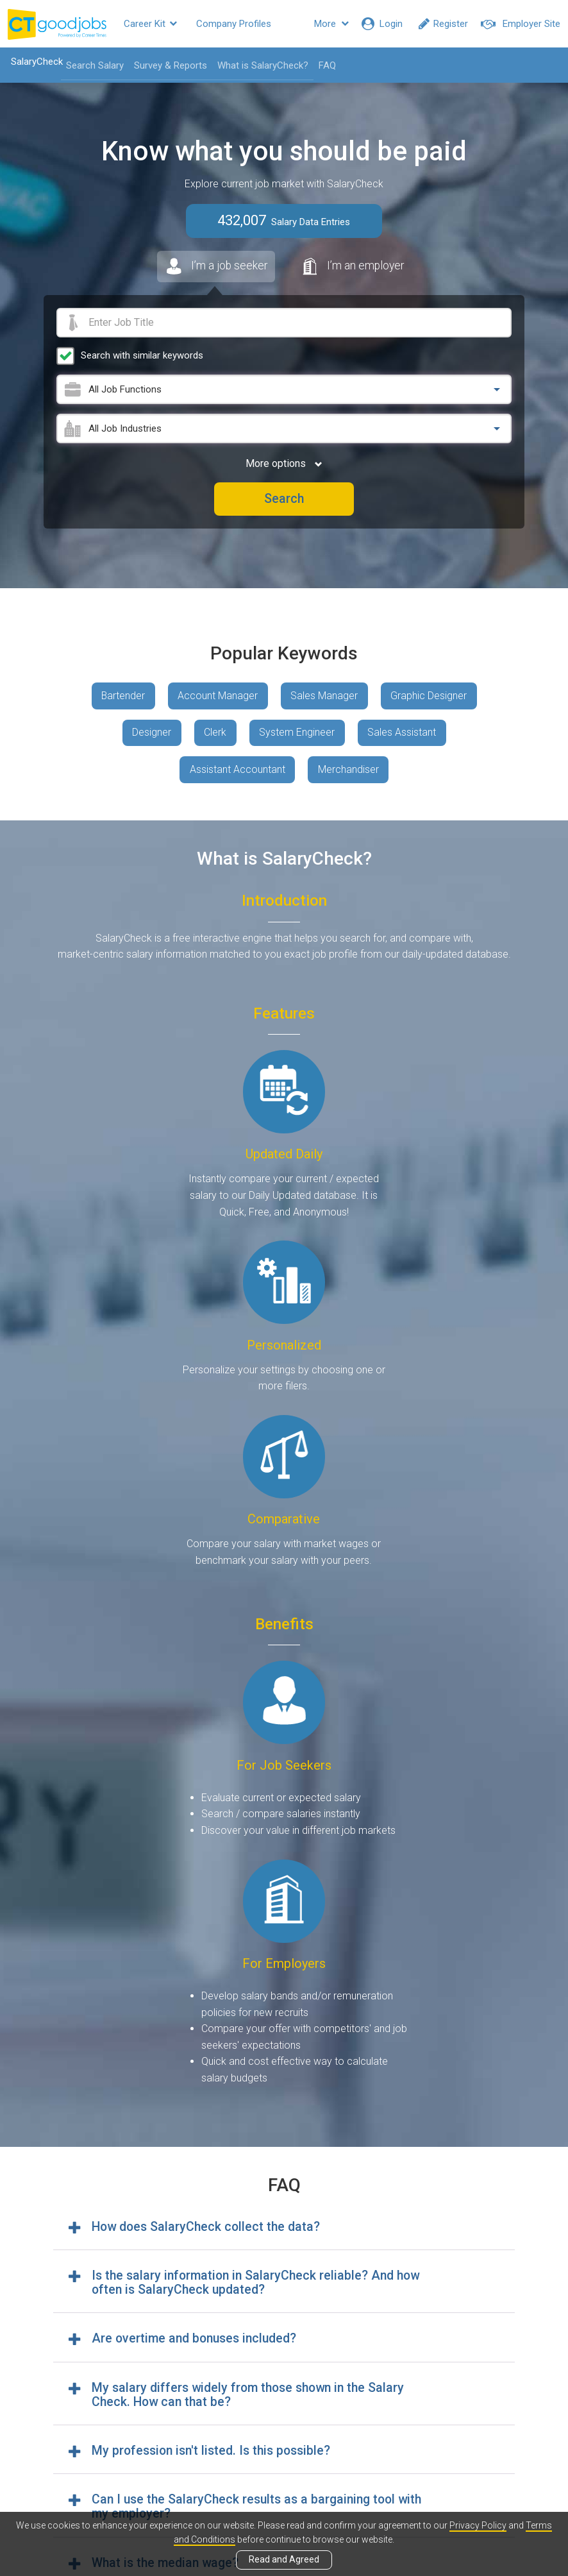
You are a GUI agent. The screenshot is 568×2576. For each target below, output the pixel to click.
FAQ (326, 65)
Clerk (215, 735)
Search (284, 499)
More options (284, 464)
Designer (151, 735)
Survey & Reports (169, 65)
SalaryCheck (36, 61)
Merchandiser (348, 772)
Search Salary (93, 65)
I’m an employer (354, 266)
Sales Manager (324, 697)
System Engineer (297, 735)
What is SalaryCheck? (261, 65)
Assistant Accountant (237, 772)
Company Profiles (233, 24)
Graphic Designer (430, 697)
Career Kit (150, 24)
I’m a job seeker (214, 270)
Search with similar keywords (142, 356)
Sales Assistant (403, 735)
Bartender (122, 697)
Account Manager (218, 697)
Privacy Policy (477, 2525)
